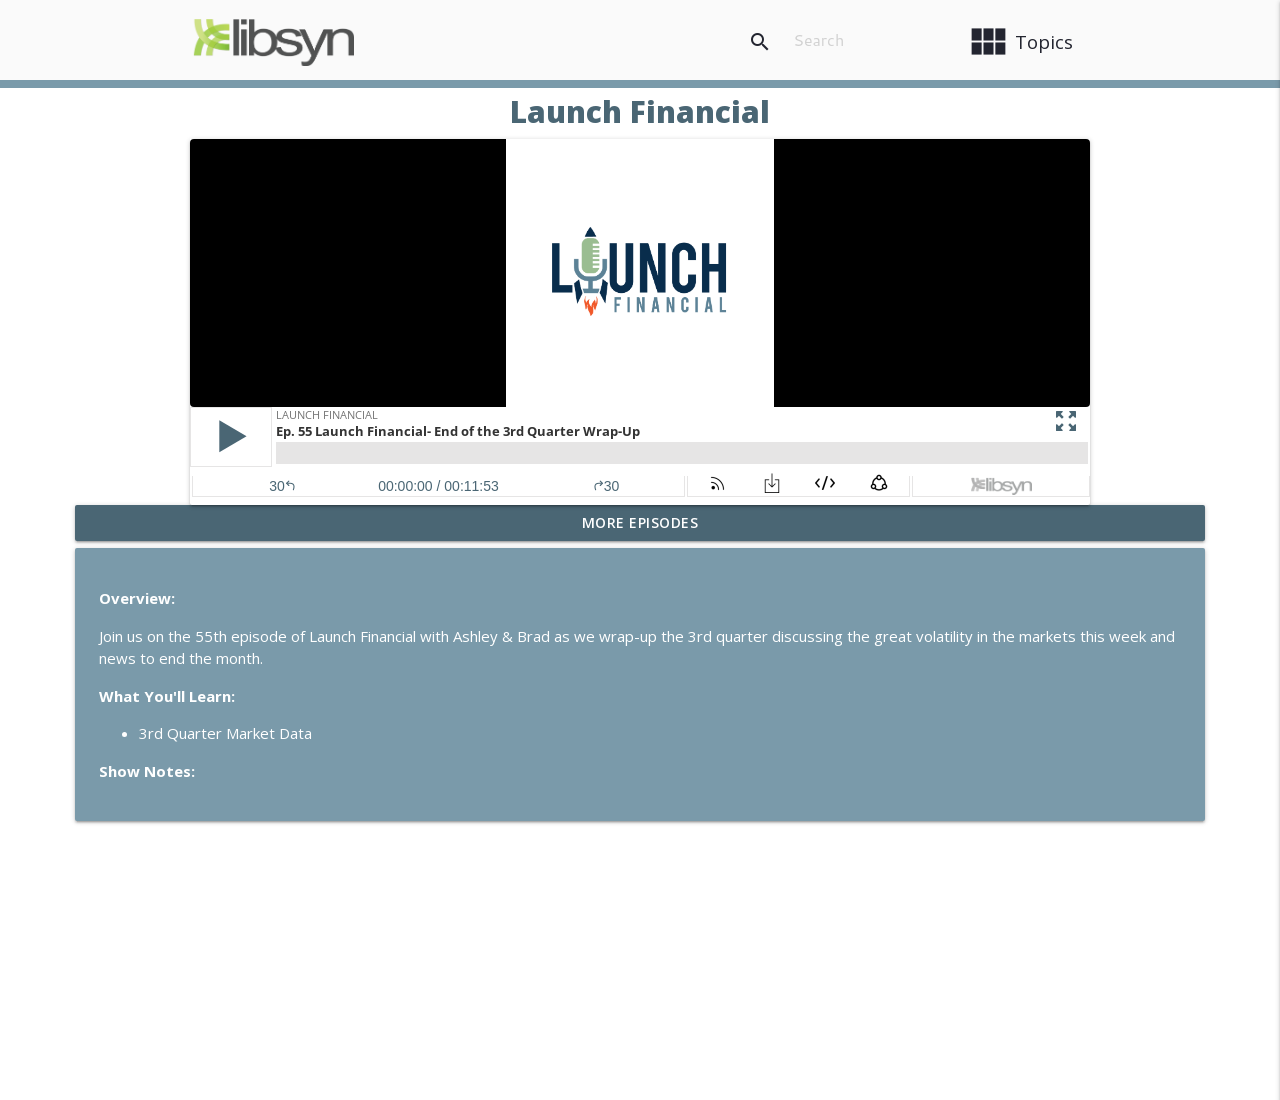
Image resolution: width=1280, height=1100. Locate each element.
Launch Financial (640, 111)
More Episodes (640, 522)
